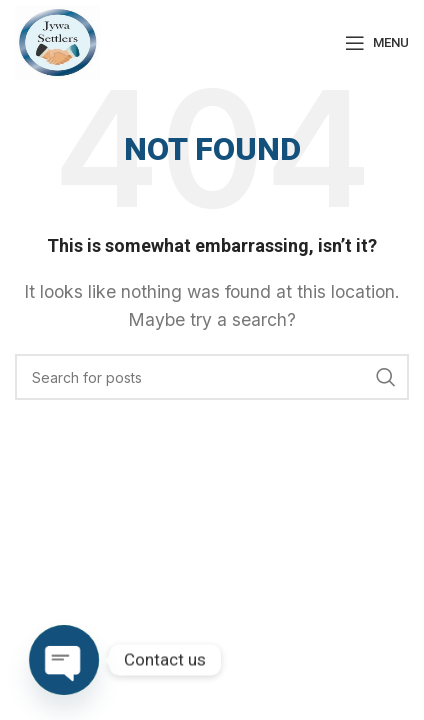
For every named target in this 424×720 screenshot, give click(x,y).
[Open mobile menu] (377, 43)
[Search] (212, 377)
